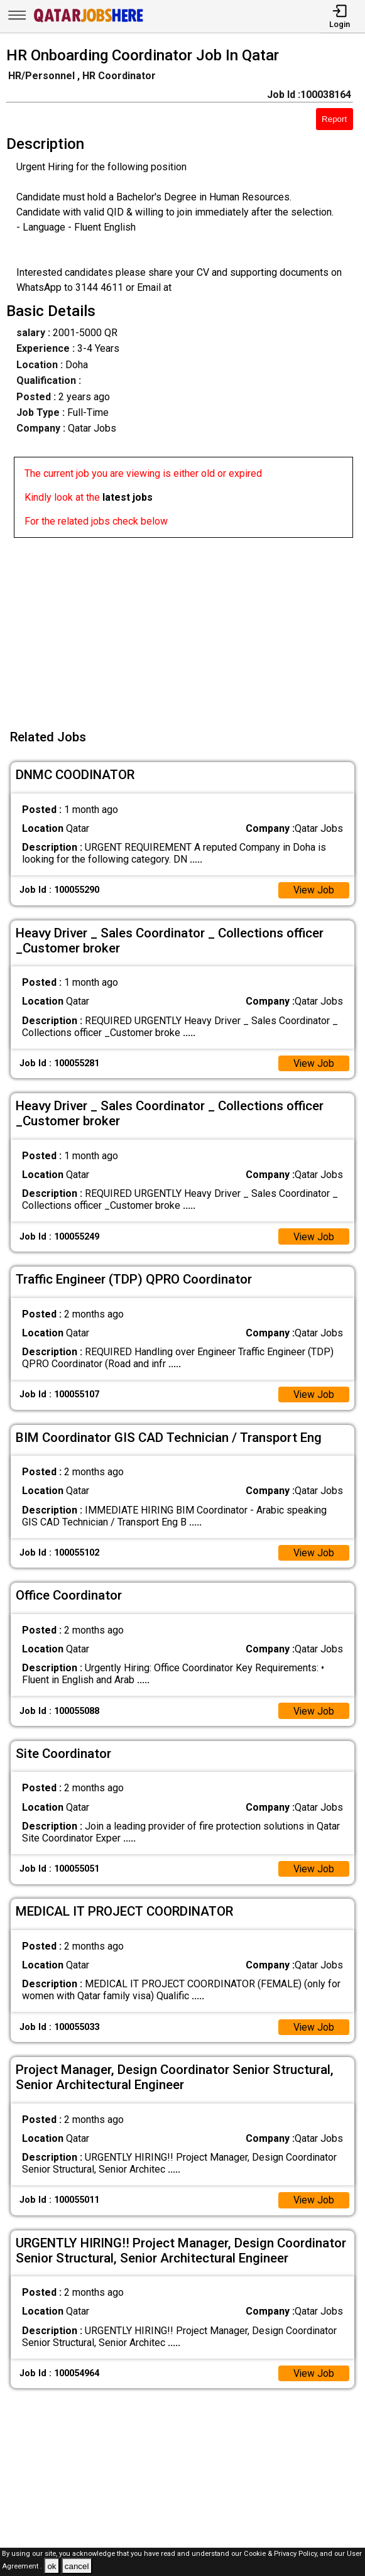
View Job (313, 891)
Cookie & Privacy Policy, (282, 2554)
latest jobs (127, 497)
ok (51, 2566)
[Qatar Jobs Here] (88, 21)
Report (334, 119)
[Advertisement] (186, 626)
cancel (77, 2566)
